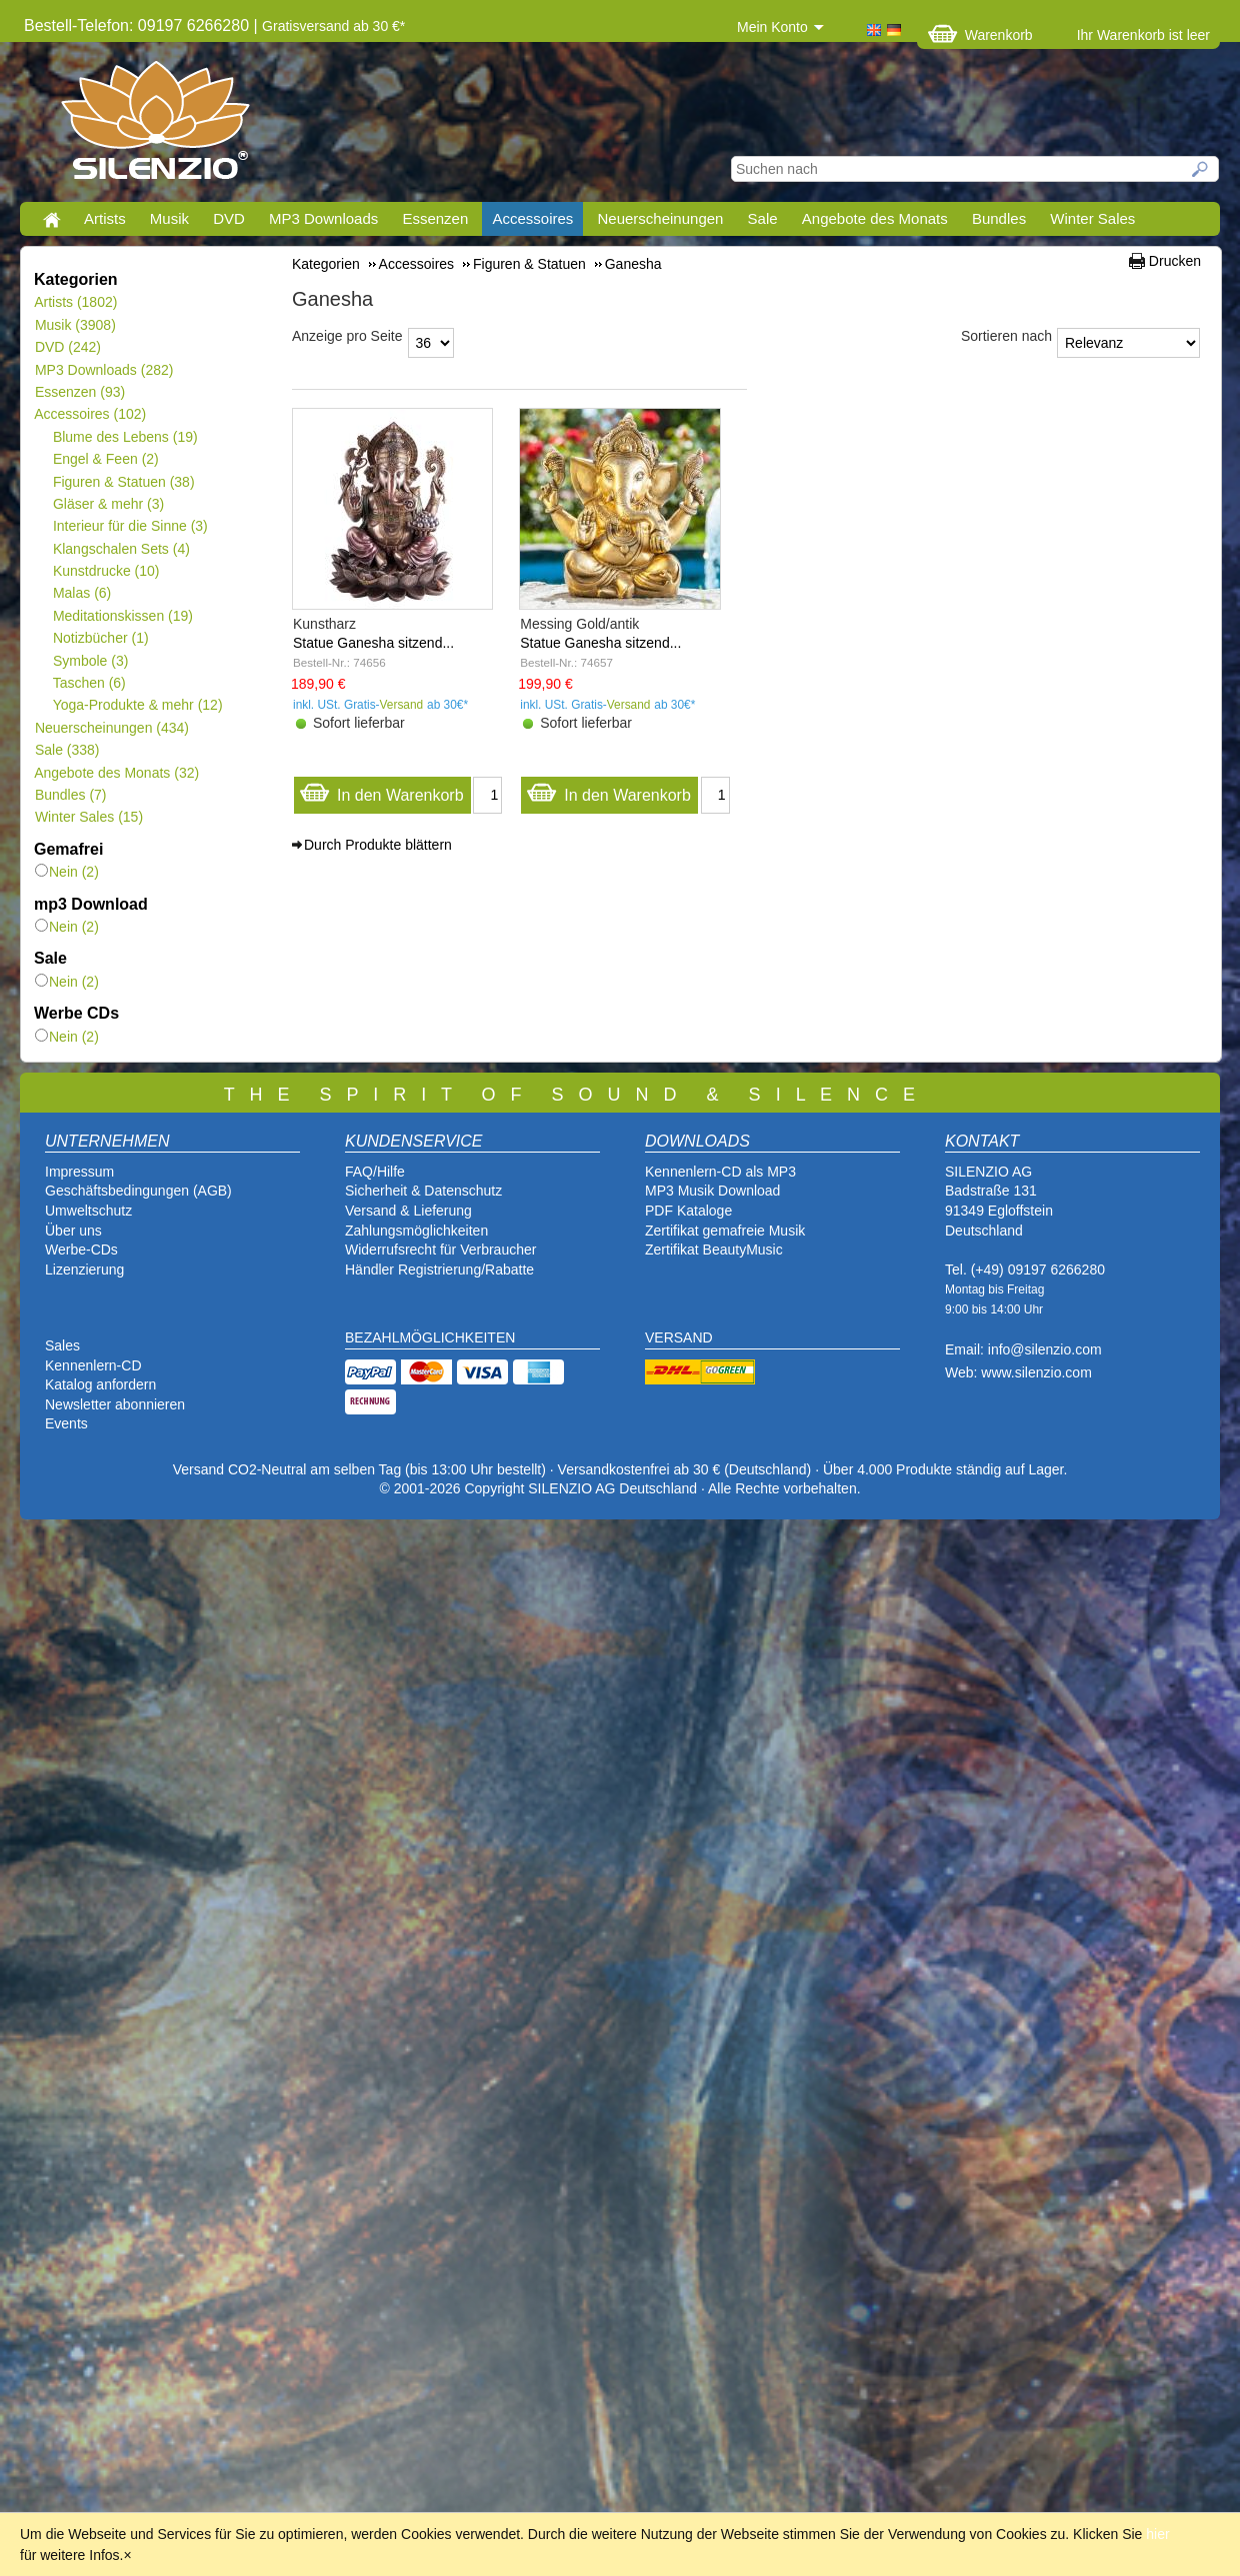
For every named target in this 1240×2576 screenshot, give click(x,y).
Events (66, 1423)
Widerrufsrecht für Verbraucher (440, 1250)
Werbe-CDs (81, 1250)
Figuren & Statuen (123, 482)
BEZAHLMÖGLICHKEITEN (430, 1337)
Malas (81, 593)
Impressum (79, 1172)
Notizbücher (100, 638)
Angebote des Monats (875, 218)
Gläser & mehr (108, 504)
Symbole (90, 661)
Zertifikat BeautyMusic (714, 1250)
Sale (763, 218)
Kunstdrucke (106, 571)
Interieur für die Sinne (130, 526)
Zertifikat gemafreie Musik (725, 1231)
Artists (105, 218)
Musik (169, 218)
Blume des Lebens (125, 437)
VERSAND (679, 1337)
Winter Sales (1092, 218)
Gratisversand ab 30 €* (333, 26)
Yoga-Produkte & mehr (137, 705)
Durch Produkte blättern (378, 845)
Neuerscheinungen (661, 218)
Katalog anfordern (100, 1384)
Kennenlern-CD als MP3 (720, 1172)
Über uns (73, 1231)
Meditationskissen (122, 616)
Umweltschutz (88, 1211)
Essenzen (435, 218)
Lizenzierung (84, 1270)
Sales (62, 1345)
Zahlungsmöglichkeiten (416, 1231)
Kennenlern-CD (93, 1365)
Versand (402, 705)
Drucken (1175, 261)
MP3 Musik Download (712, 1191)
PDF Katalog (684, 1211)
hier (1157, 2534)
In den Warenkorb (381, 790)
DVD (229, 218)
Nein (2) (67, 872)
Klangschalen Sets (121, 549)
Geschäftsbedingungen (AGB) (138, 1191)
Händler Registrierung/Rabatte (439, 1270)
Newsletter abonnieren (115, 1404)
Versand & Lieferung (408, 1211)
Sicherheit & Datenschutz (423, 1191)
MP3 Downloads (323, 218)
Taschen (89, 683)
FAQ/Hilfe (375, 1172)
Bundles (999, 218)
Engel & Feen (105, 459)
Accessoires (532, 218)
